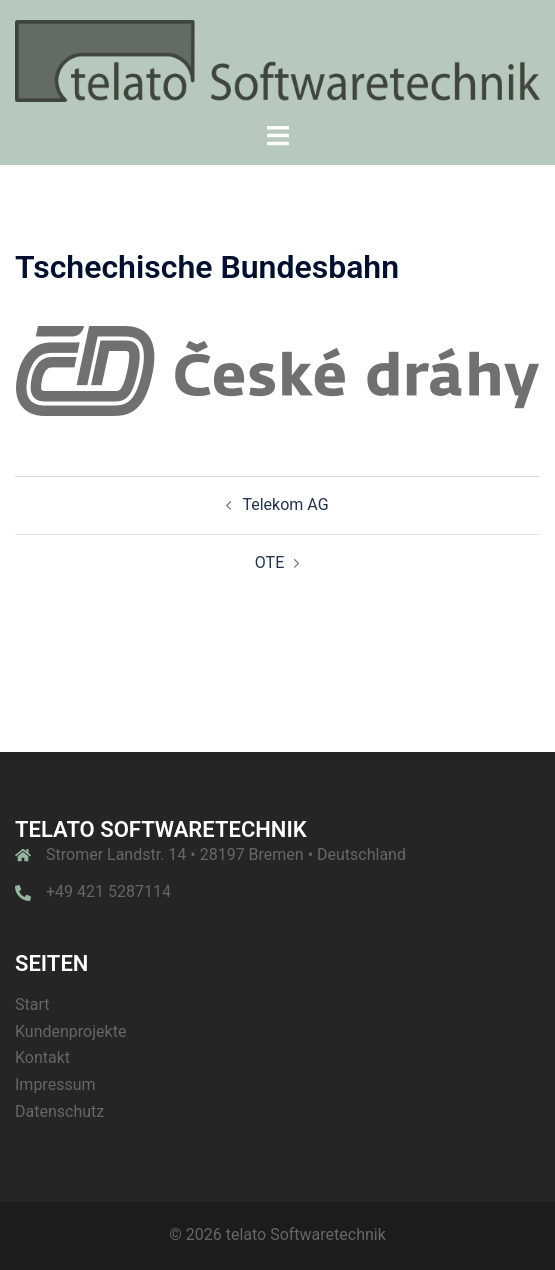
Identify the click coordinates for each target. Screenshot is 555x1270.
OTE (269, 562)
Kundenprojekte (70, 1031)
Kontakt (42, 1057)
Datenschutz (59, 1111)
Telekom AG (285, 504)
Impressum (55, 1084)
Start (32, 1004)
